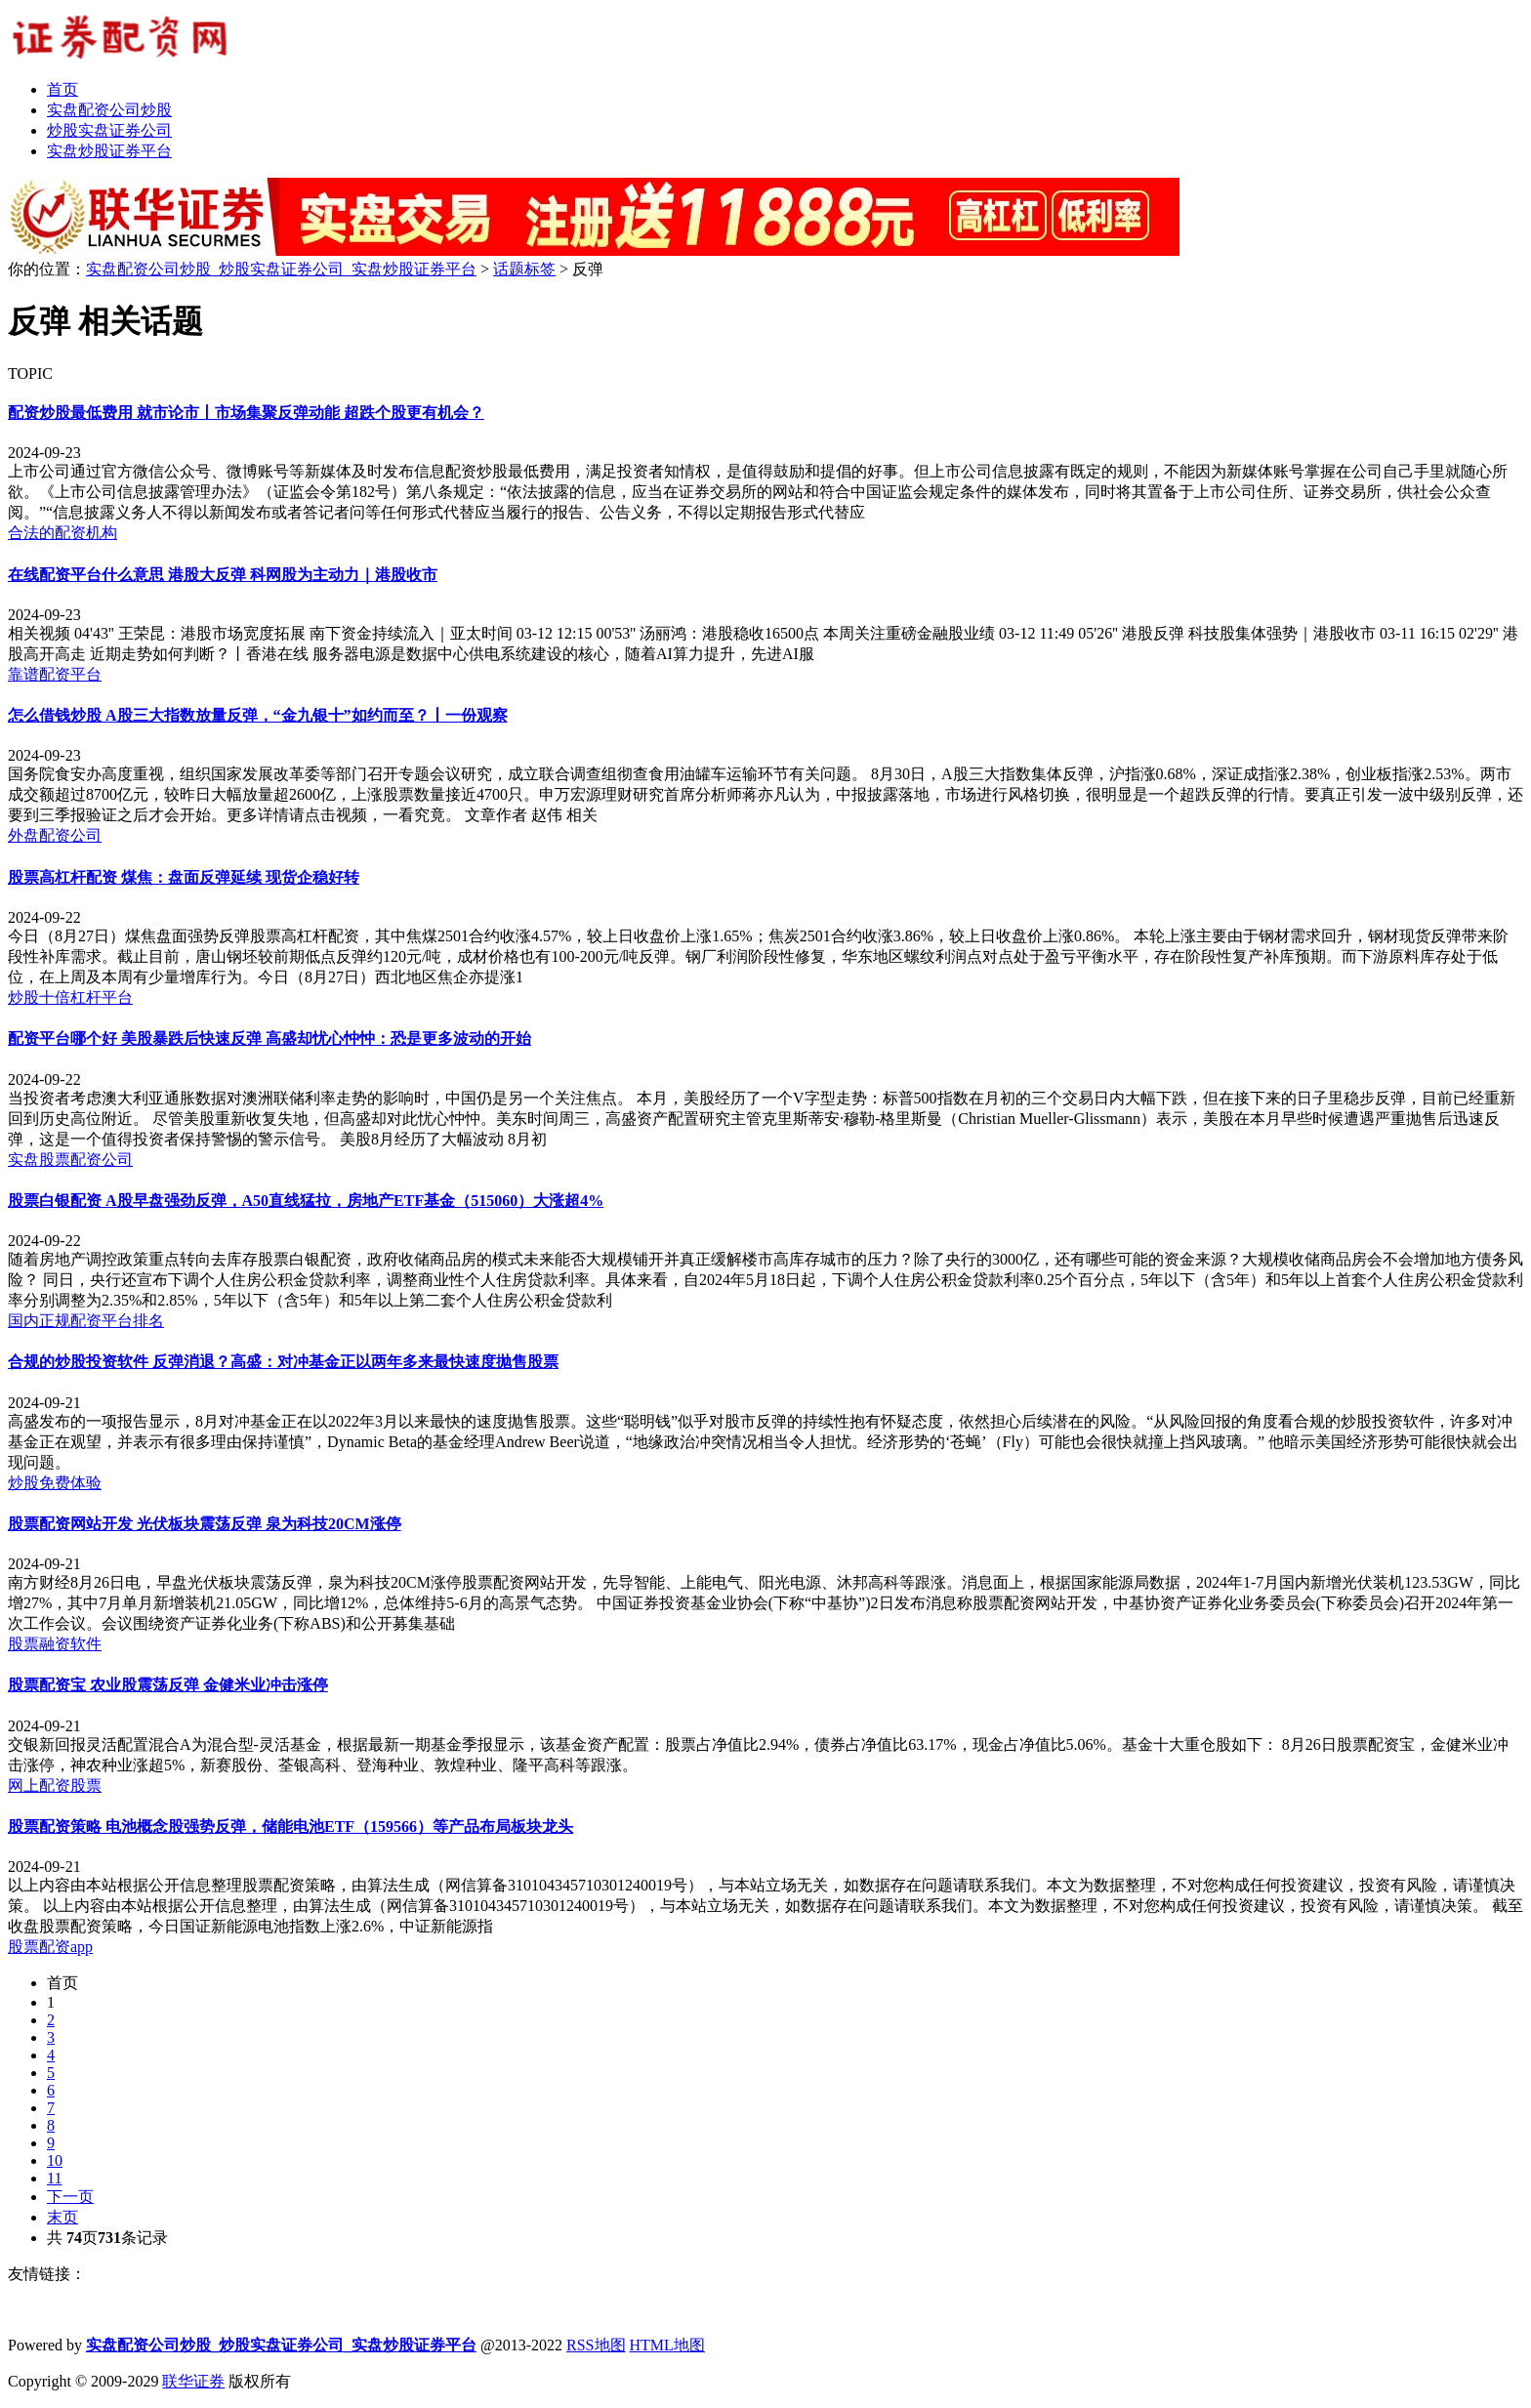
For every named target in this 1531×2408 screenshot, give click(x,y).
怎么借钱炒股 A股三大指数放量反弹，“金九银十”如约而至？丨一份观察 (258, 715)
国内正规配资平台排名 (86, 1320)
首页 (62, 1982)
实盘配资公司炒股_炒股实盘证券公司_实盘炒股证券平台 (281, 269)
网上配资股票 (55, 1785)
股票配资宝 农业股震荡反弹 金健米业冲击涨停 (168, 1685)
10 (54, 2160)
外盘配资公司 (55, 835)
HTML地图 (667, 2345)
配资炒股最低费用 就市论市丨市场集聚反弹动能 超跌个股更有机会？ (246, 412)
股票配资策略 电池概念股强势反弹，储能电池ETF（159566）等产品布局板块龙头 (290, 1826)
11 (54, 2178)
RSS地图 (595, 2345)
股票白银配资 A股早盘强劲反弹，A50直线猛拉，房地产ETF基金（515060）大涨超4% (305, 1200)
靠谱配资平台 (55, 674)
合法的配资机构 (62, 532)
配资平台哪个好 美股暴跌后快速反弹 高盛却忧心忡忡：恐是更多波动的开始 (269, 1038)
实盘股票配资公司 (70, 1159)
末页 (62, 2217)
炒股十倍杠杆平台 (70, 997)
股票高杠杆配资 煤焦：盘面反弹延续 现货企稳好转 (183, 877)
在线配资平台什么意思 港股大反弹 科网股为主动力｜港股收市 (222, 574)
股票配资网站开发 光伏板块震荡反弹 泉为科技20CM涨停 (204, 1523)
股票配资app (50, 1946)
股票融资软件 (55, 1644)
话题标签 (524, 269)
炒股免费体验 (55, 1482)
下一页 (70, 2196)
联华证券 (193, 2381)
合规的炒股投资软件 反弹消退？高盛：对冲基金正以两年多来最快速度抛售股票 (283, 1361)
